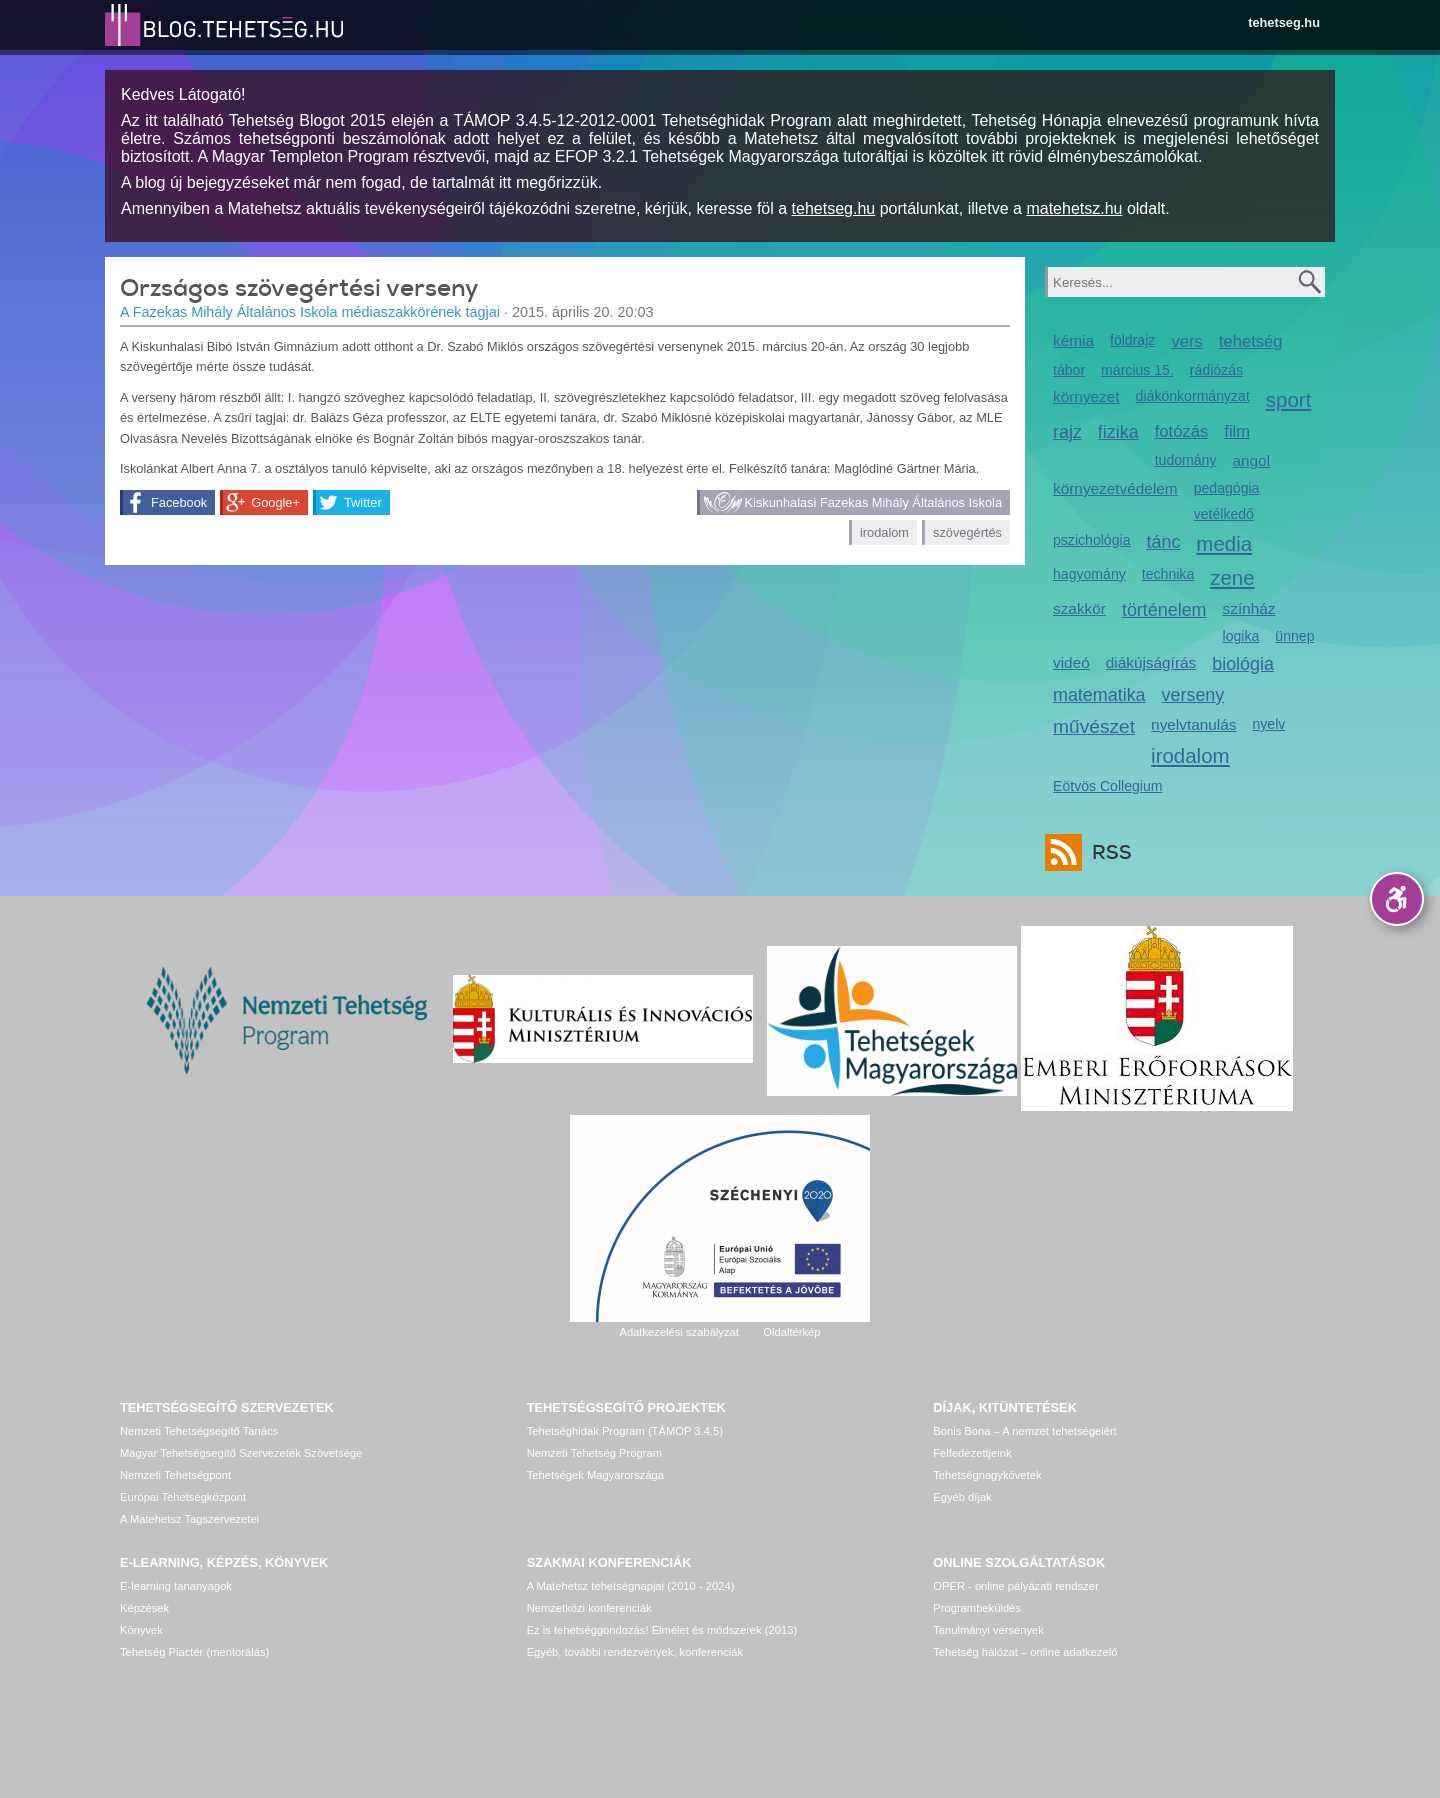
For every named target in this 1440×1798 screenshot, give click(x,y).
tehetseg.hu (1284, 22)
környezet (1086, 396)
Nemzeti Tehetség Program (594, 1453)
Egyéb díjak (962, 1497)
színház (1249, 608)
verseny (1193, 695)
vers (1186, 341)
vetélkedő (1224, 514)
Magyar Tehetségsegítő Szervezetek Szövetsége (241, 1453)
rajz (1067, 432)
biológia (1243, 664)
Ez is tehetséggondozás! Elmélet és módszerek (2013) (662, 1630)
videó (1071, 662)
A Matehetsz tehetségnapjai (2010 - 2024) (631, 1586)
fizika (1118, 432)
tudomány (1186, 460)
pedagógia (1227, 488)
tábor (1069, 370)
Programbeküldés (977, 1608)
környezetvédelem (1115, 488)
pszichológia (1091, 540)
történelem (1164, 610)
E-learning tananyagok (176, 1586)
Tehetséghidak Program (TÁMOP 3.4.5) (625, 1431)
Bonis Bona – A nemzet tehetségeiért (1024, 1431)
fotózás (1182, 431)
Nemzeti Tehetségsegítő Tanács (199, 1431)
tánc (1163, 542)
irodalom (884, 532)
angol (1251, 460)
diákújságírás (1151, 662)
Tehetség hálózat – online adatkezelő (1025, 1652)
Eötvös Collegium (1108, 786)
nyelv (1269, 724)
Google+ (275, 502)
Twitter (363, 502)
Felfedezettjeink (972, 1453)
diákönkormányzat (1193, 396)
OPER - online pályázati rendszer (1015, 1586)
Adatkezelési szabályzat (678, 1332)
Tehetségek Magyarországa (595, 1475)
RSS (1107, 852)
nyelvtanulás (1193, 724)
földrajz (1132, 340)
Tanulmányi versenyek (988, 1630)
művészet (1094, 726)
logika (1241, 636)
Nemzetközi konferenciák (589, 1608)
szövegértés (967, 532)
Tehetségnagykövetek (987, 1475)
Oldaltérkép (791, 1332)
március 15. (1137, 370)
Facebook (179, 502)
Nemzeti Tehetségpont (175, 1475)
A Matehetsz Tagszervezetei (189, 1519)
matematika (1099, 695)
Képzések (144, 1608)
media (1224, 543)
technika (1168, 574)
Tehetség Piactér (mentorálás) (194, 1652)
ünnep (1294, 636)
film (1237, 431)
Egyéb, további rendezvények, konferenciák (635, 1652)
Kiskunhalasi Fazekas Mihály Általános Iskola (873, 502)
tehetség (1251, 341)
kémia (1073, 340)
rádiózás (1216, 370)
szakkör (1079, 608)
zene (1232, 577)
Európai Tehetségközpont (183, 1497)
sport (1289, 399)
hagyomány (1089, 574)
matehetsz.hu (1074, 208)
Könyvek (141, 1630)
